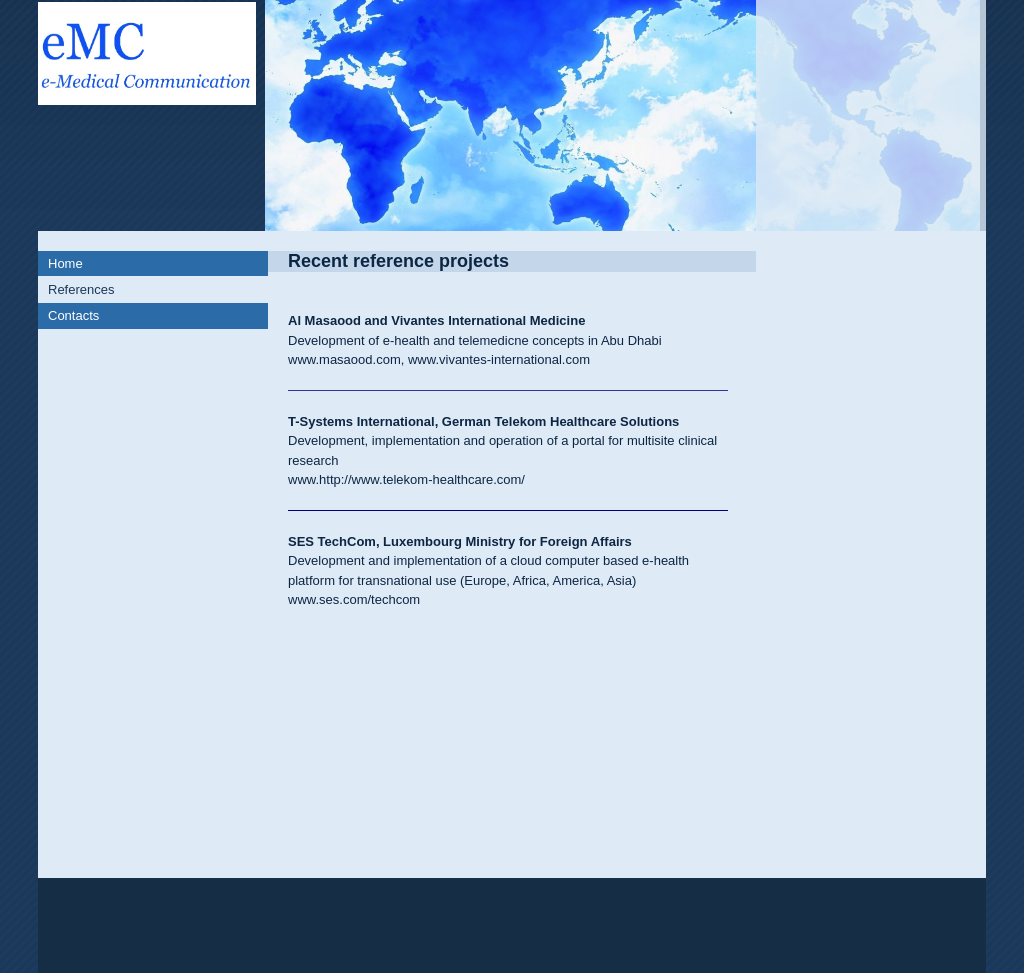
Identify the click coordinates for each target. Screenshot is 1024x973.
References (81, 289)
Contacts (73, 315)
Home (65, 263)
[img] (512, 115)
